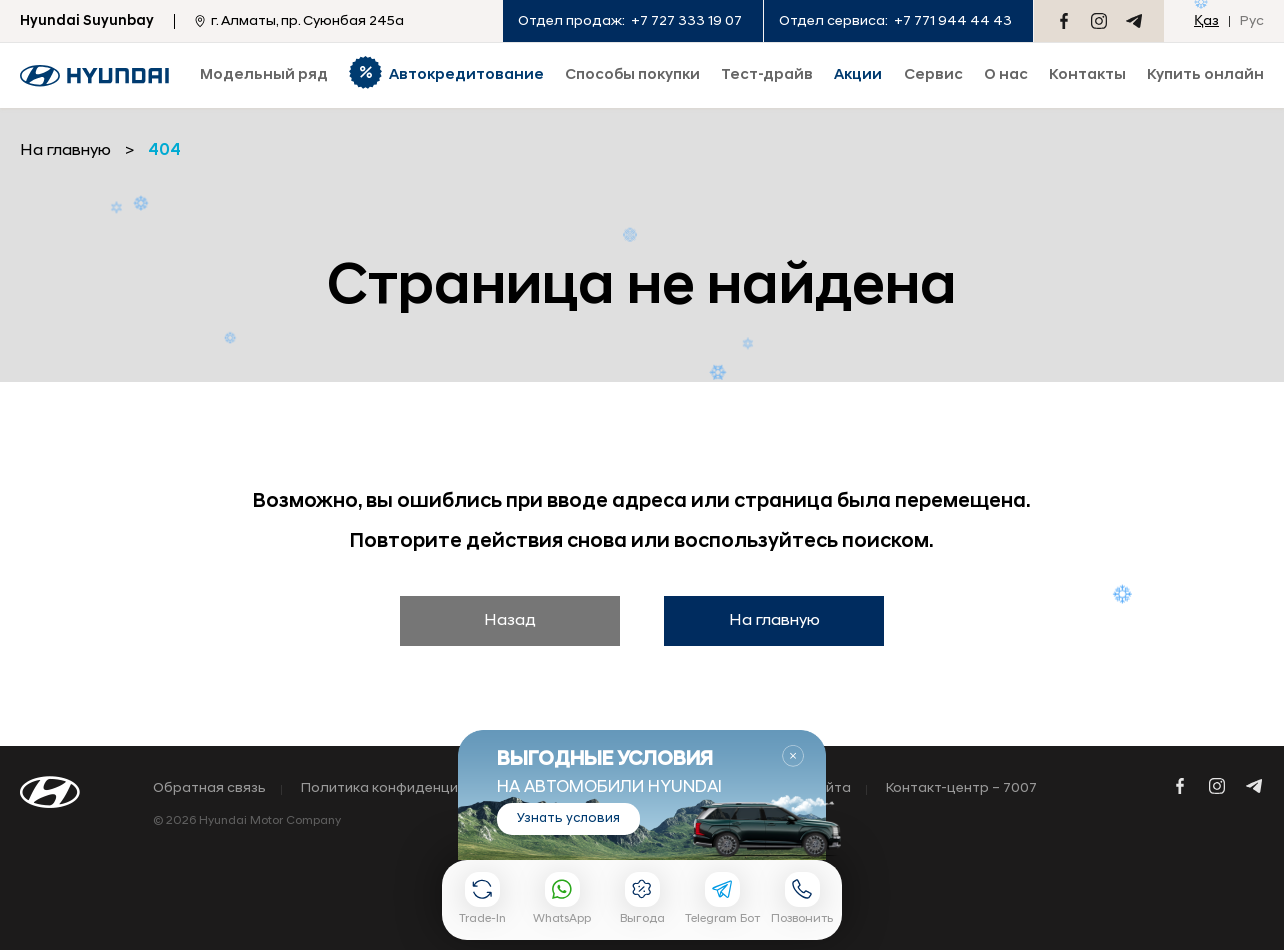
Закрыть (793, 756)
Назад (510, 621)
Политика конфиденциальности (413, 789)
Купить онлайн (1205, 75)
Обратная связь (209, 789)
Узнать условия (568, 818)
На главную (774, 621)
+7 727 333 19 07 (686, 21)
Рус (1252, 21)
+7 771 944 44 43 (953, 21)
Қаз (1206, 21)
